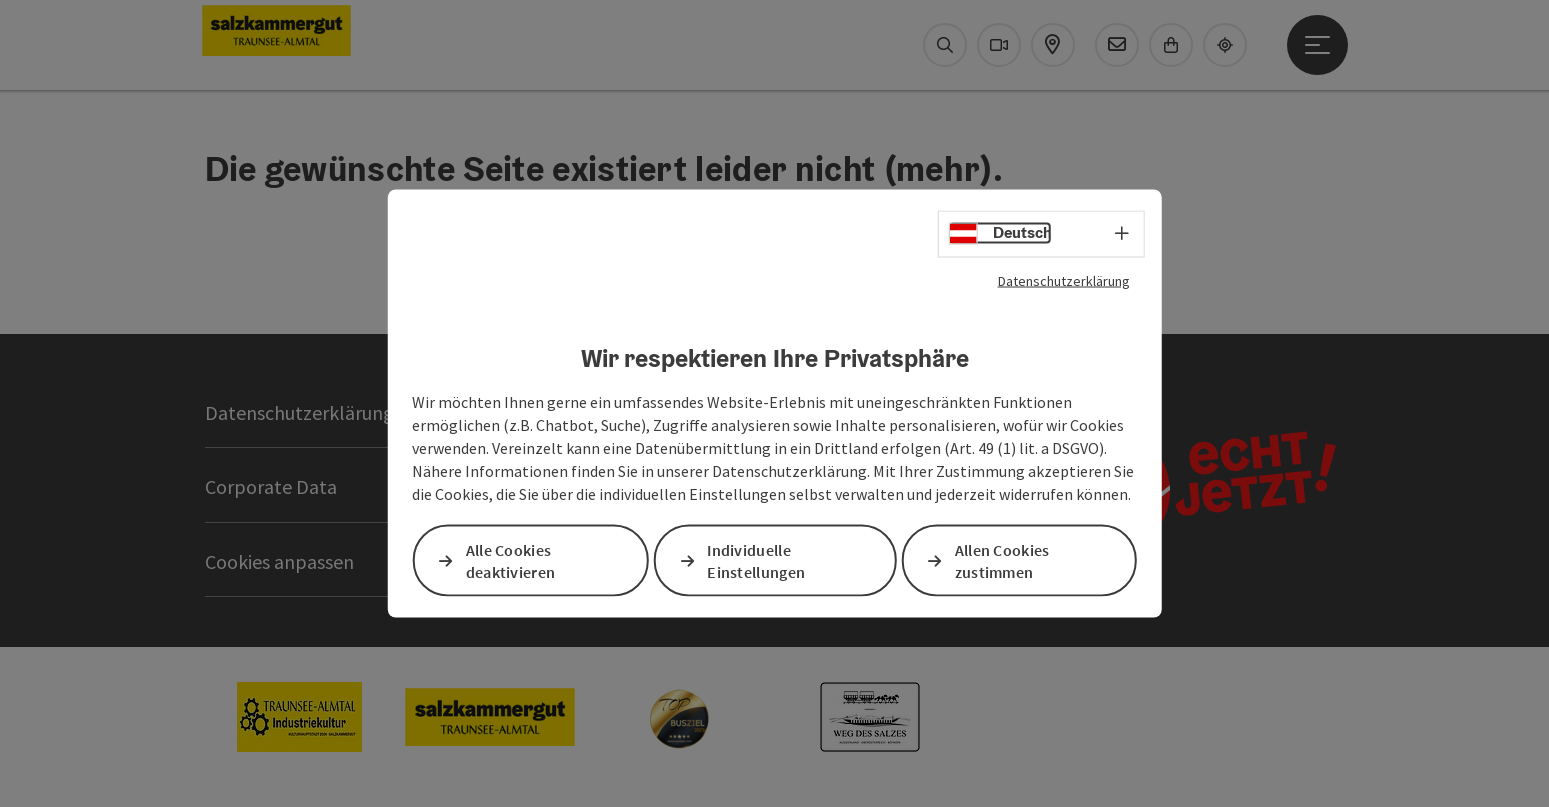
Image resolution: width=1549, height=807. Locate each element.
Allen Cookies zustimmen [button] (1002, 560)
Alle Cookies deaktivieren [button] (511, 560)
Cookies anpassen (279, 561)
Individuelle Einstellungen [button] (756, 560)
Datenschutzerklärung (1064, 280)
